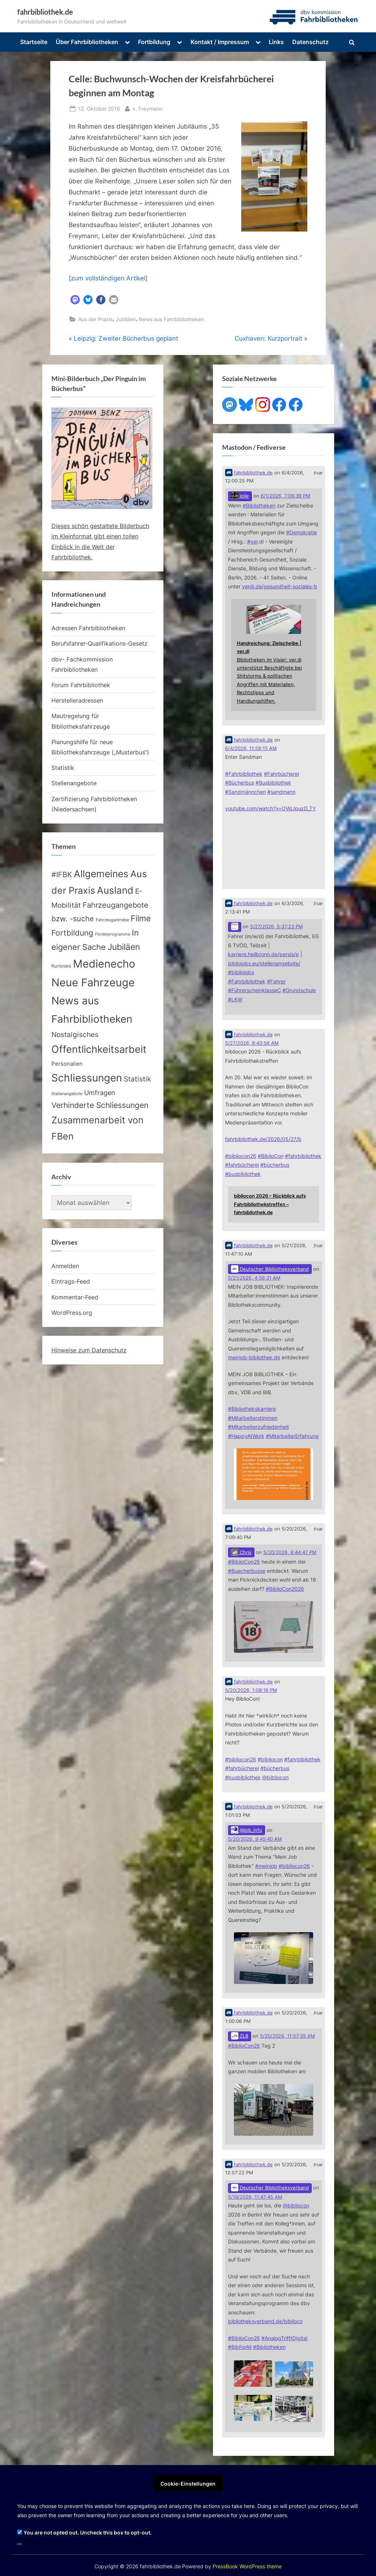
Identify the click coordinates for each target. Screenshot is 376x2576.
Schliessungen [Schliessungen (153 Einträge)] (86, 1078)
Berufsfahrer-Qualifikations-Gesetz (99, 643)
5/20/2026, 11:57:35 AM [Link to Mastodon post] (287, 2036)
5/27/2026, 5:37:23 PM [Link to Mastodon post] (276, 926)
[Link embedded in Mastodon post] (273, 655)
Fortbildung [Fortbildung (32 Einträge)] (72, 932)
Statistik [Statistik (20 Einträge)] (137, 1079)
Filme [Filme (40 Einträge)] (141, 918)
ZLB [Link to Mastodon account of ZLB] (239, 2035)
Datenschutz (310, 42)
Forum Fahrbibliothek (80, 685)
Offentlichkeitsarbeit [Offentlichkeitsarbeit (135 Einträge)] (99, 1049)
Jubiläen (126, 319)
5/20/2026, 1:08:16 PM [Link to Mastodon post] (251, 1690)
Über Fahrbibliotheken (87, 42)
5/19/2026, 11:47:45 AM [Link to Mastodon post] (255, 2197)
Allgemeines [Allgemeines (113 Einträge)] (101, 873)
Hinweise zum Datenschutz (89, 1350)
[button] (75, 299)
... (19, 2542)
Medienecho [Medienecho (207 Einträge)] (104, 963)
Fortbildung (154, 42)
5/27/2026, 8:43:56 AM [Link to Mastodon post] (252, 1043)
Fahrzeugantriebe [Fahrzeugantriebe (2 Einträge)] (112, 920)
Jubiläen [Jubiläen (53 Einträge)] (124, 947)
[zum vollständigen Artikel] (108, 278)
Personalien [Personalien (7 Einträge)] (67, 1064)
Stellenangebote (74, 783)
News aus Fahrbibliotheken (171, 319)
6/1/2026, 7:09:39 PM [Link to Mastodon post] (285, 496)
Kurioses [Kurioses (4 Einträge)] (61, 966)
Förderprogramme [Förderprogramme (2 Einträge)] (112, 934)
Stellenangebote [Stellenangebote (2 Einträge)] (66, 1093)
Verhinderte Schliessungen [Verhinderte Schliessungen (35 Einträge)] (99, 1105)
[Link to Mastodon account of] (234, 927)
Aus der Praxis (95, 319)
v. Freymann (147, 108)
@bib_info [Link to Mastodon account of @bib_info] (246, 1830)
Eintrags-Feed (70, 1281)
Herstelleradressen (77, 700)
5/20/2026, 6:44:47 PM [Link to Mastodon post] (290, 1552)
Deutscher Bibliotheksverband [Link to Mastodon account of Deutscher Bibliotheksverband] (270, 1269)
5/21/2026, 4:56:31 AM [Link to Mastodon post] (254, 1278)
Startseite (33, 42)
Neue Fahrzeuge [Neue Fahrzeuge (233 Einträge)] (93, 982)
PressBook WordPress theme (247, 2566)
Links (276, 42)
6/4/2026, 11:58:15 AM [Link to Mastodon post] (251, 748)
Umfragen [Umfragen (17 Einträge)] (99, 1092)
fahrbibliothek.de (45, 11)
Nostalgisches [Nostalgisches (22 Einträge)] (74, 1034)
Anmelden (65, 1266)
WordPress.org (71, 1312)
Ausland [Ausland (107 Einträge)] (115, 890)
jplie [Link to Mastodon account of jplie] (240, 495)
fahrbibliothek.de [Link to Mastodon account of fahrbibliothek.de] (249, 472)
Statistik (62, 767)
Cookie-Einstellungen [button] (188, 2483)
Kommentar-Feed (74, 1297)
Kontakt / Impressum (220, 42)
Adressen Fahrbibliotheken (88, 628)
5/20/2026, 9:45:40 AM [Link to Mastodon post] (255, 1839)
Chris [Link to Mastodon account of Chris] (241, 1552)
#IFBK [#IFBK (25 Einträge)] (61, 874)
